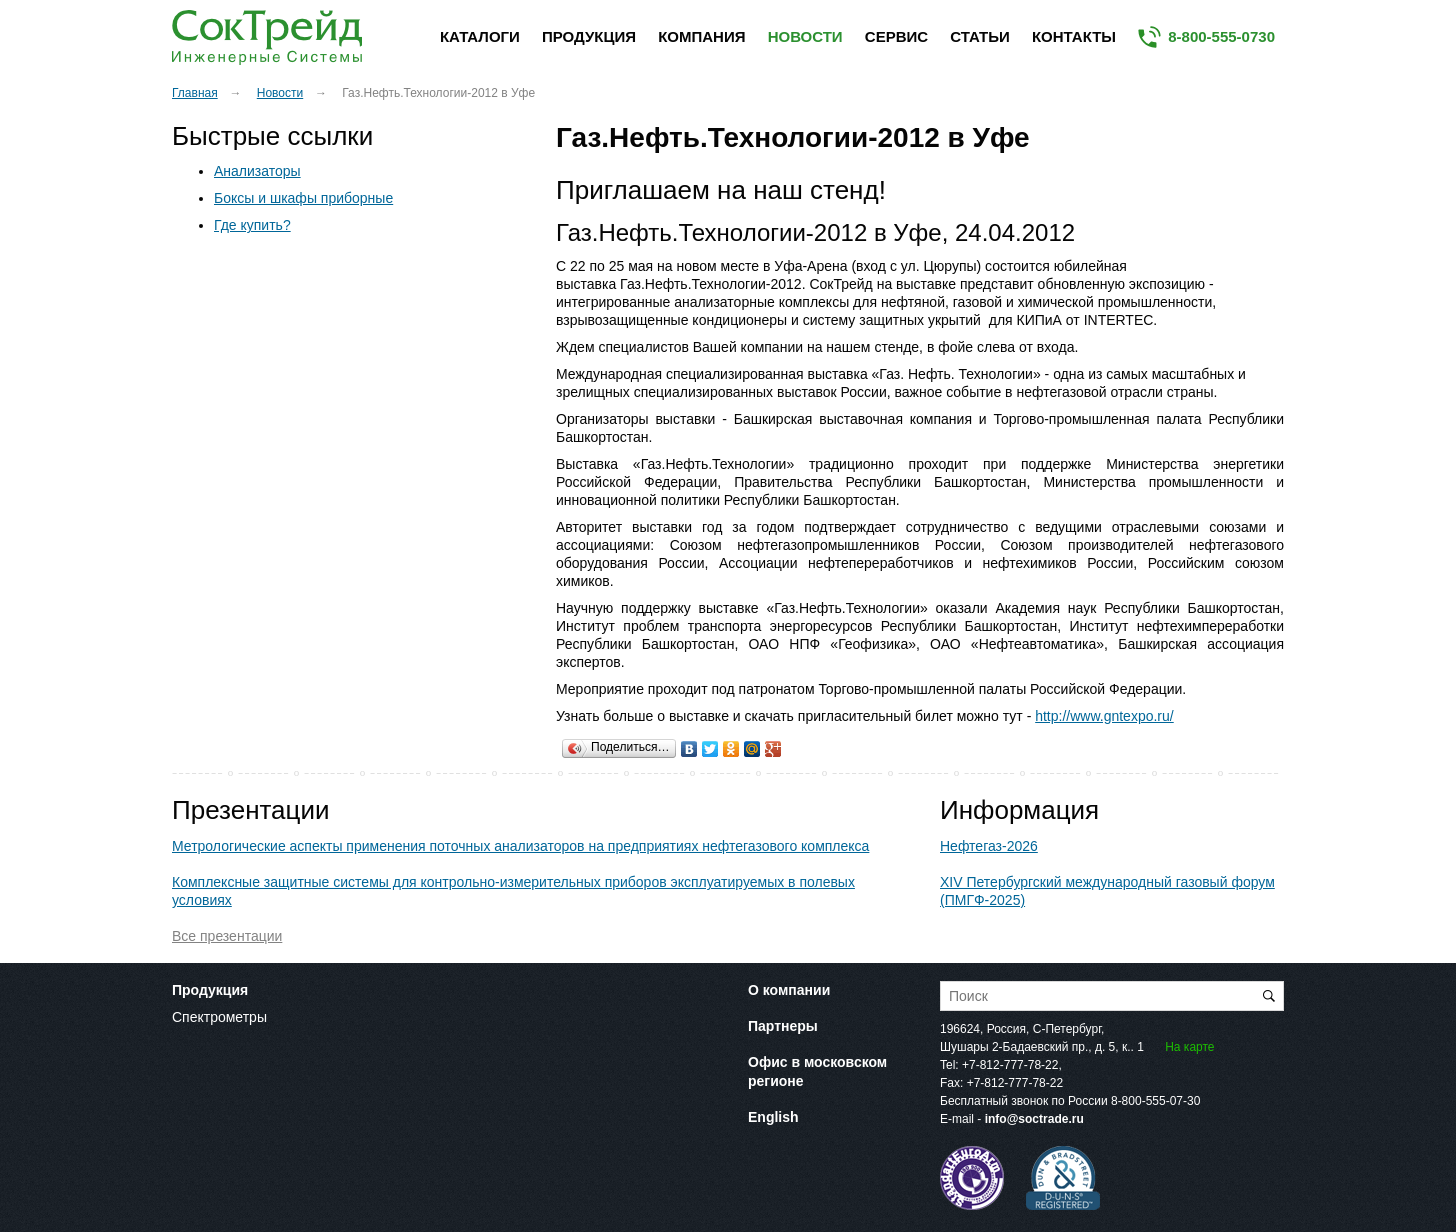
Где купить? (252, 225)
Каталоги (480, 36)
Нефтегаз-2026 (989, 846)
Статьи (980, 36)
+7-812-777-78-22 (1010, 1065)
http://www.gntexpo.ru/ (1104, 716)
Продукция (589, 36)
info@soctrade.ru (1034, 1119)
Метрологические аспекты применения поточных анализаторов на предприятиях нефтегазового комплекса (520, 846)
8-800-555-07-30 (1155, 1101)
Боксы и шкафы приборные (303, 198)
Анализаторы (257, 171)
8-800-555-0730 (1221, 36)
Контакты (1074, 36)
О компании (789, 990)
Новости (805, 36)
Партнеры (783, 1026)
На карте (1189, 1047)
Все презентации (227, 936)
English (773, 1117)
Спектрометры (219, 1017)
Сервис (896, 36)
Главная (195, 93)
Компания (701, 36)
